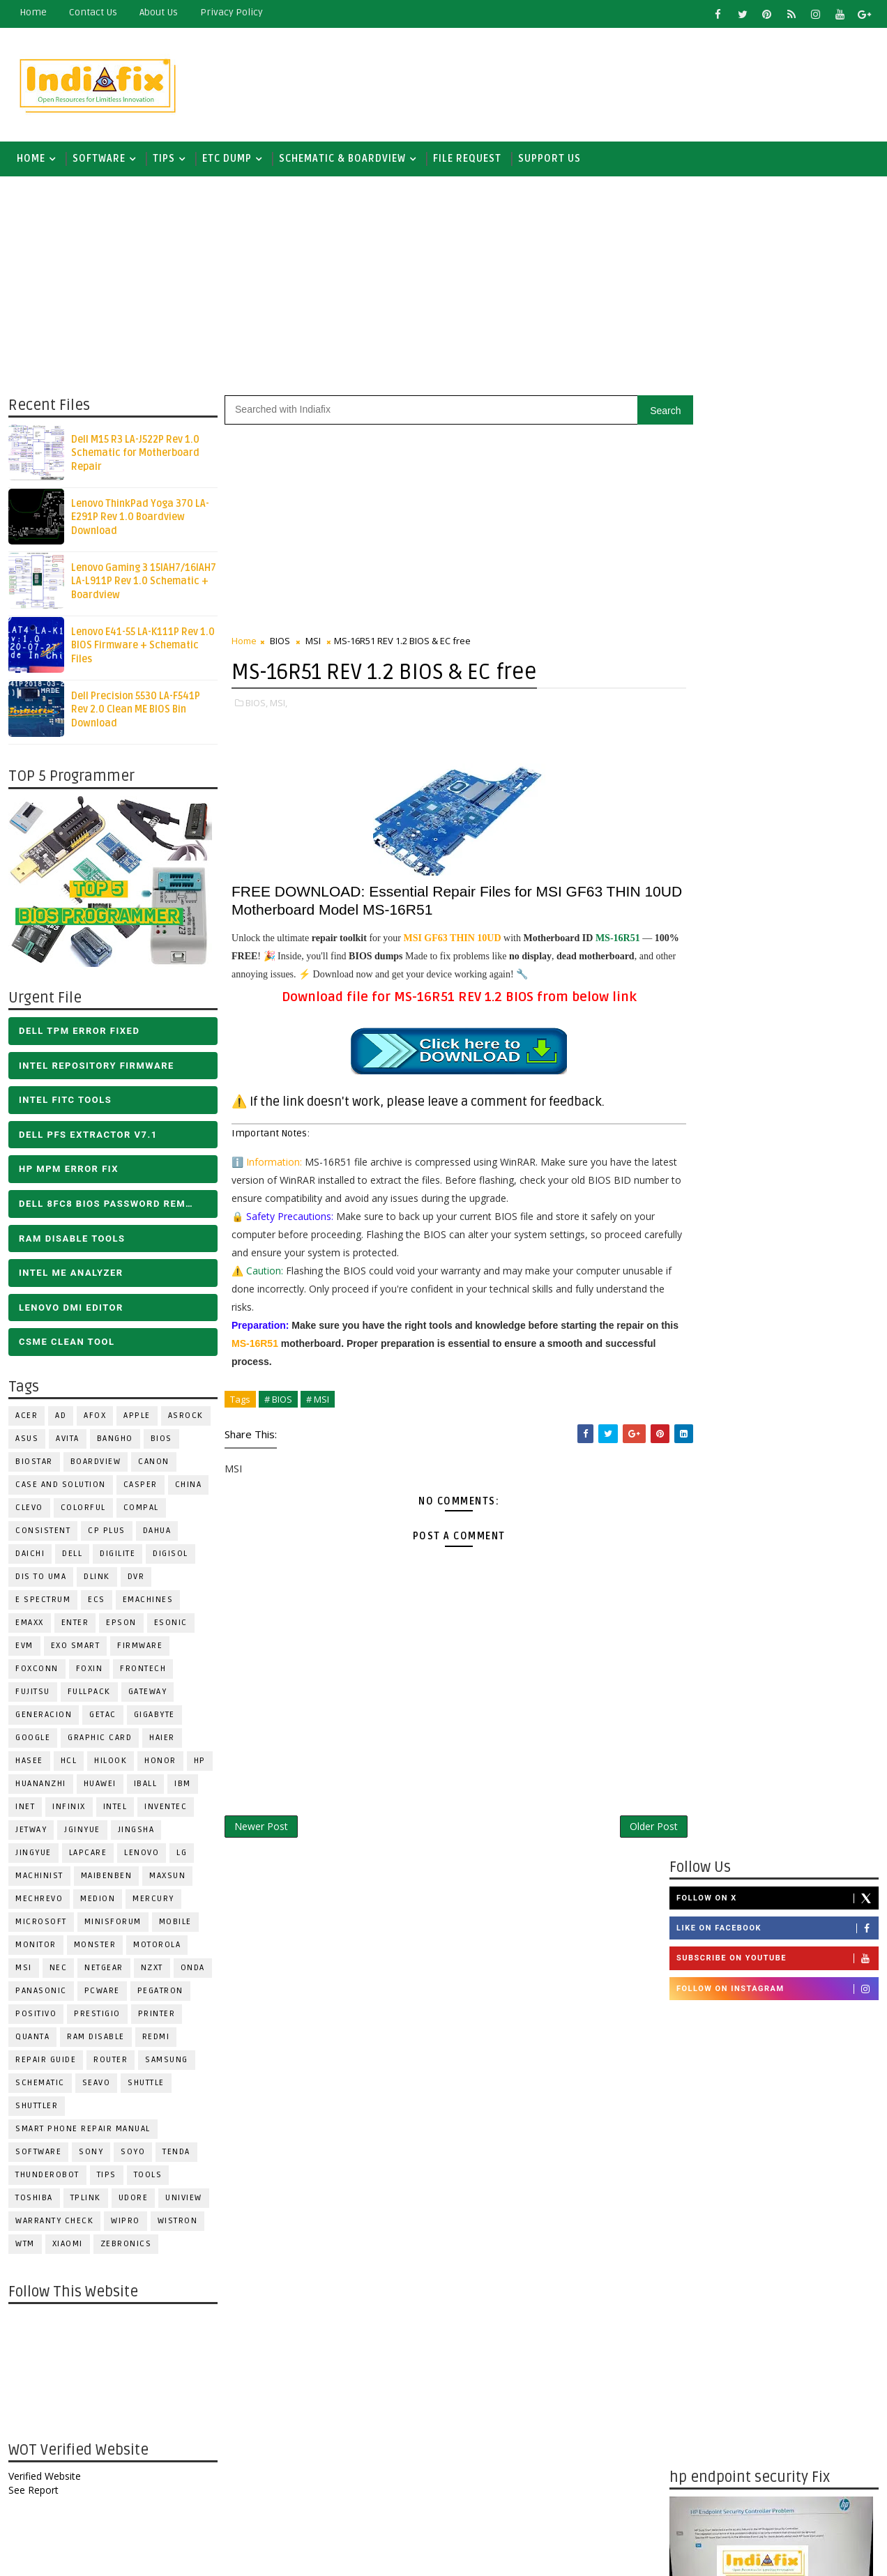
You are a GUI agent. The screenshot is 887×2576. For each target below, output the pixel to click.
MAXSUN (167, 1878)
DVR (135, 1579)
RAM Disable (95, 2039)
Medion (96, 1901)
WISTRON (177, 2223)
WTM (24, 2246)
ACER (26, 1418)
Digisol (170, 1556)
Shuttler (36, 2108)
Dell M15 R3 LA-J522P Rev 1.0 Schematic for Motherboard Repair (134, 455)
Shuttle (145, 2085)
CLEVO (29, 1510)
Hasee (29, 1763)
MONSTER (94, 1947)
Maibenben (106, 1878)
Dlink (96, 1579)
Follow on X (778, 438)
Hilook (109, 1763)
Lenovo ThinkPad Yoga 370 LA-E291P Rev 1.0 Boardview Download (139, 519)
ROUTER (110, 2062)
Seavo (96, 2085)
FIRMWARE (139, 1648)
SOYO (132, 2154)
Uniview (183, 2200)
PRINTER (156, 2016)
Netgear (103, 1970)
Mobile (174, 1924)
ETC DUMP (226, 160)
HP (199, 1763)
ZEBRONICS (125, 2246)
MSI (23, 1970)
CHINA (188, 1487)
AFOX (94, 1418)
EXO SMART (75, 1648)
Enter (75, 1625)
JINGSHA (135, 1832)
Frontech (142, 1671)
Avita (67, 1441)
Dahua (156, 1533)
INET (24, 1809)
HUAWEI (99, 1786)
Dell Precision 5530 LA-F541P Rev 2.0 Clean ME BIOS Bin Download (134, 711)
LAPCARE (87, 1855)
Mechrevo (38, 1901)
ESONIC (170, 1625)
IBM (182, 1786)
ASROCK (185, 1418)
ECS (96, 1602)
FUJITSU (32, 1694)
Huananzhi (40, 1786)
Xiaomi (67, 2246)
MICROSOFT (40, 1924)
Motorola (156, 1947)
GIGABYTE (153, 1717)
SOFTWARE (98, 160)
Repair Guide (45, 2062)
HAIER (161, 1740)
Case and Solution (60, 1487)
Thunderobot (47, 2177)
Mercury (153, 1901)
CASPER (140, 1487)
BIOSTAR (33, 1464)
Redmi (155, 2039)
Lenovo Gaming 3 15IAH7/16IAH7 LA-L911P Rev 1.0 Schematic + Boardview (142, 583)
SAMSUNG (166, 2062)
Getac (102, 1717)
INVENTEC (165, 1809)
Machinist (39, 1878)
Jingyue (33, 1855)
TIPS (163, 160)
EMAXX (29, 1625)
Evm (24, 1648)
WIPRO (124, 2223)
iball (145, 1786)
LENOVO (140, 1855)
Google (32, 1740)
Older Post (624, 1828)
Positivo (35, 2016)
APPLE (136, 1418)
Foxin (89, 1671)
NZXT (151, 1970)
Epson (120, 1625)
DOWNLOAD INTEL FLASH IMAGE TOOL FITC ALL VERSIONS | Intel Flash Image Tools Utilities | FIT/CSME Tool (761, 2189)
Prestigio (96, 2016)
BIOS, (256, 705)
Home (32, 12)
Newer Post (260, 1828)
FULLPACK (88, 1694)
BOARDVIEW (95, 1464)
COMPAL (140, 1510)
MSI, (278, 705)
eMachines (147, 1602)
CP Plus (106, 1533)
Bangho (114, 1441)
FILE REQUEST (466, 160)
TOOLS (147, 2177)
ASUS (26, 1441)
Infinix (68, 1809)
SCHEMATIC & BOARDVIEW (341, 160)
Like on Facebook (778, 469)
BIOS (161, 1441)
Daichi (29, 1556)
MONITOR (35, 1947)
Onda (192, 1970)
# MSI (316, 1401)
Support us (548, 160)
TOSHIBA (33, 2200)
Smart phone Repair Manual (82, 2131)
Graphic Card (99, 1740)
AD (60, 1418)
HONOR (160, 1763)
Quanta (32, 2039)
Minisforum (112, 1924)
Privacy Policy (230, 12)
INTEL (115, 1809)
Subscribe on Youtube (778, 499)
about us (158, 12)
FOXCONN (36, 1671)
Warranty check (54, 2223)
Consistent (42, 1533)
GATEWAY (147, 1694)
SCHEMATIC (39, 2085)
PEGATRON (160, 1993)
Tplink (85, 2200)
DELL (71, 1556)
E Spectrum (42, 1602)
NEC (58, 1970)
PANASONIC (40, 1993)
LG (181, 1855)
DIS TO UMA (40, 1579)
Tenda (176, 2154)
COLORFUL (82, 1510)
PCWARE (101, 1993)
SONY (90, 2154)
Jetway (30, 1832)
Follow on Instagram (778, 529)
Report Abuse (704, 2422)
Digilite (117, 1556)
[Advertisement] (624, 81)
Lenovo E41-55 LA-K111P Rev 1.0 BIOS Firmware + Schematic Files (142, 647)
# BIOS (277, 1401)
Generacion (43, 1717)
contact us (92, 12)
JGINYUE (81, 1832)
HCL (68, 1763)
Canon (153, 1464)
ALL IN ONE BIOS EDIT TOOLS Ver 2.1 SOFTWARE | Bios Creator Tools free (804, 2370)
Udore (133, 2200)
